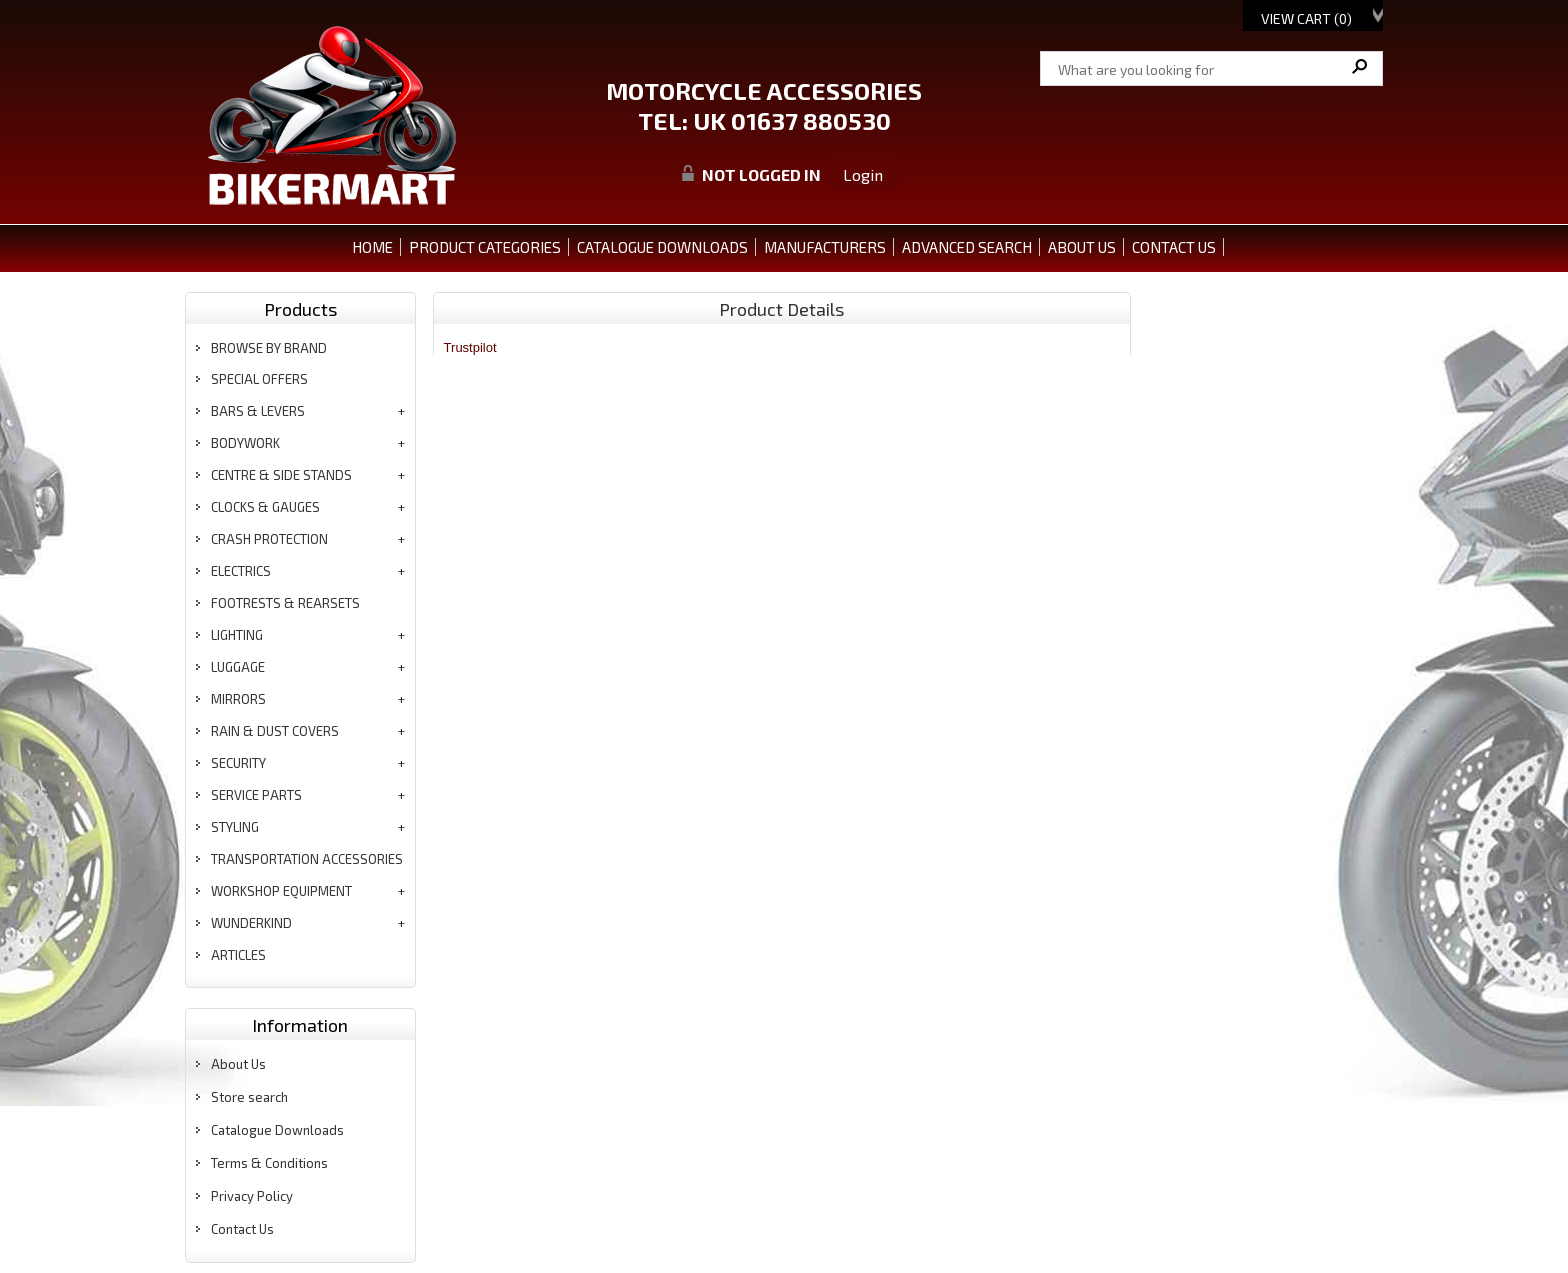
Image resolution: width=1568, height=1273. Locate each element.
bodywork (245, 443)
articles (238, 955)
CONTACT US (1174, 247)
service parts (256, 795)
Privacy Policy (252, 1196)
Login (863, 174)
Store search (249, 1097)
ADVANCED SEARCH (967, 247)
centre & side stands (281, 475)
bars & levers (258, 411)
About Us (238, 1064)
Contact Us (242, 1229)
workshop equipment (281, 891)
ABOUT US (1082, 247)
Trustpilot (470, 347)
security (238, 763)
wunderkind (251, 923)
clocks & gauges (265, 507)
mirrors (238, 699)
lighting (237, 635)
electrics (241, 571)
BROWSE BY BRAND (269, 348)
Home (372, 247)
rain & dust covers (275, 731)
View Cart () (1306, 18)
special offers (259, 379)
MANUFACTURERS (825, 247)
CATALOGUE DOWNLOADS (662, 247)
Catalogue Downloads (277, 1130)
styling (235, 827)
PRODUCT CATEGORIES (485, 247)
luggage (238, 667)
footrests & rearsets (285, 603)
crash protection (269, 539)
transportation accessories (307, 859)
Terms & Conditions (269, 1163)
